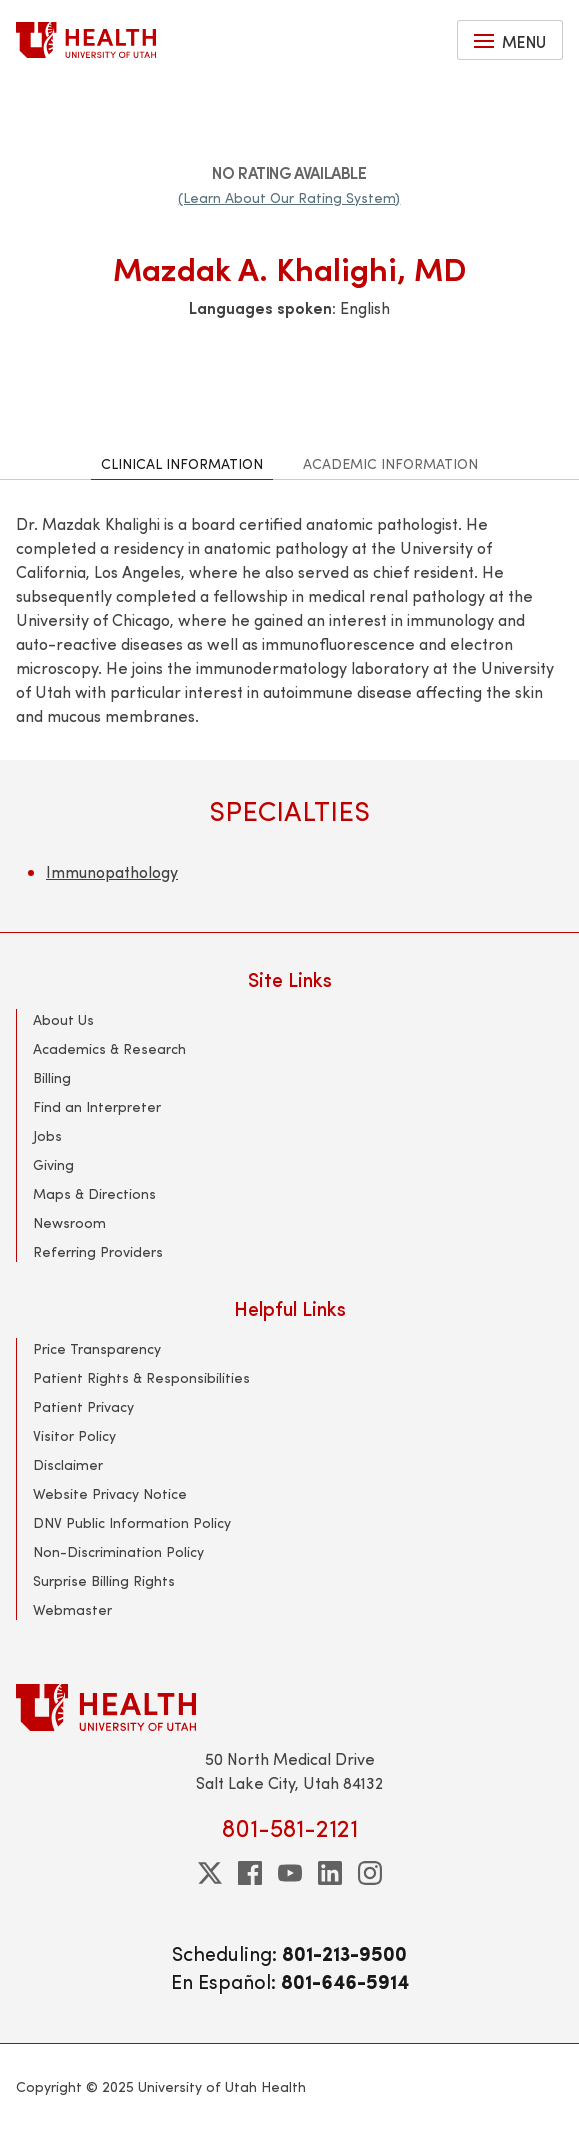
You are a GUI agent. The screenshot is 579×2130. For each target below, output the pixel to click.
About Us (63, 1019)
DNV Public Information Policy (132, 1522)
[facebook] (250, 1873)
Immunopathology (112, 871)
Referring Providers (98, 1251)
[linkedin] (330, 1873)
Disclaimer (68, 1464)
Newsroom (69, 1222)
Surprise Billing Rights (104, 1580)
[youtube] (290, 1873)
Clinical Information (182, 463)
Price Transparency (97, 1348)
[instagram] (370, 1873)
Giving (53, 1164)
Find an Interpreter (97, 1106)
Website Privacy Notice (110, 1493)
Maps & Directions (94, 1193)
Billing (52, 1077)
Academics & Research (109, 1048)
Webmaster (72, 1609)
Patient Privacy (83, 1406)
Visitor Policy (74, 1435)
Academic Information (390, 463)
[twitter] (210, 1873)
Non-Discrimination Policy (118, 1551)
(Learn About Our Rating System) (289, 197)
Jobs (47, 1135)
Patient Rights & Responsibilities (141, 1377)
